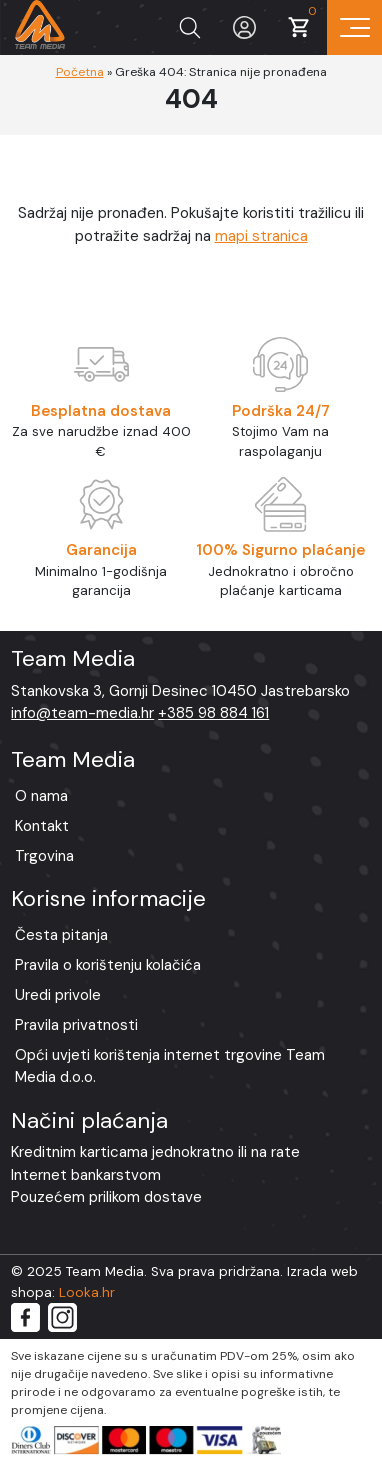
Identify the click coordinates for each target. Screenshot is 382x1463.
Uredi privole (58, 995)
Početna (80, 72)
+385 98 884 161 (213, 713)
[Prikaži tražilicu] (189, 27)
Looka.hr (87, 1292)
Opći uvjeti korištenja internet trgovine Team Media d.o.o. (170, 1066)
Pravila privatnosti (76, 1025)
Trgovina (44, 856)
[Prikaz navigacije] (354, 27)
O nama (41, 796)
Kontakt (42, 826)
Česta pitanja (61, 935)
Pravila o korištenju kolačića (108, 965)
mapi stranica (261, 236)
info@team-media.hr (82, 713)
